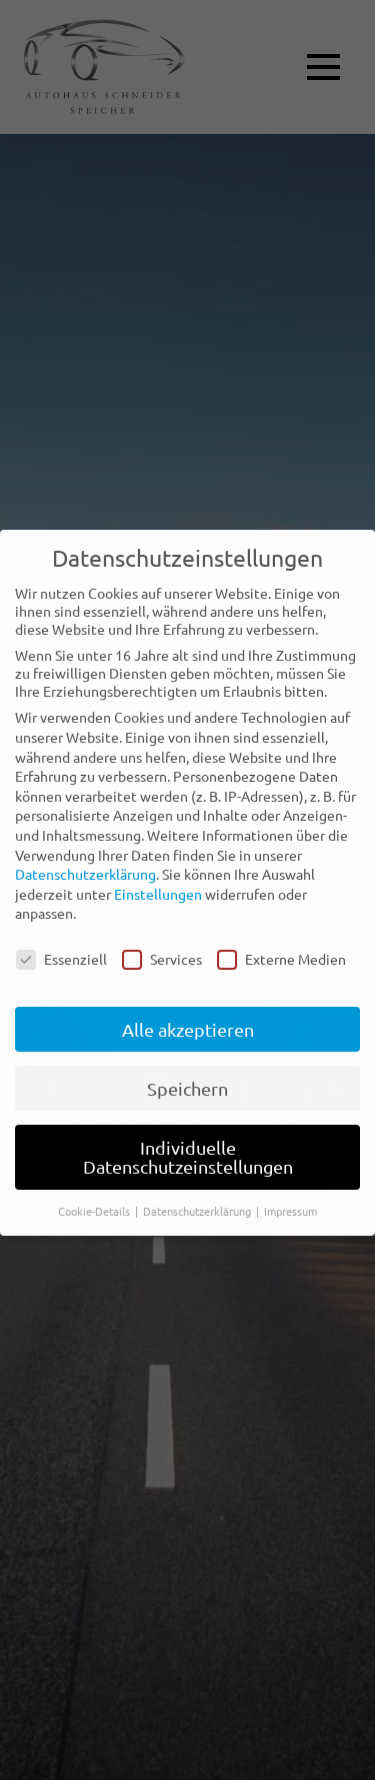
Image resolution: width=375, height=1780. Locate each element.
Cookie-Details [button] (95, 1194)
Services (162, 942)
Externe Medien (281, 942)
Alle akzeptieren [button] (188, 1012)
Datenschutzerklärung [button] (198, 1194)
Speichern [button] (187, 1071)
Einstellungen (158, 877)
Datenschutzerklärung (85, 857)
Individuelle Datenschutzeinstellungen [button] (188, 1140)
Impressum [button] (290, 1194)
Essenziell (61, 942)
